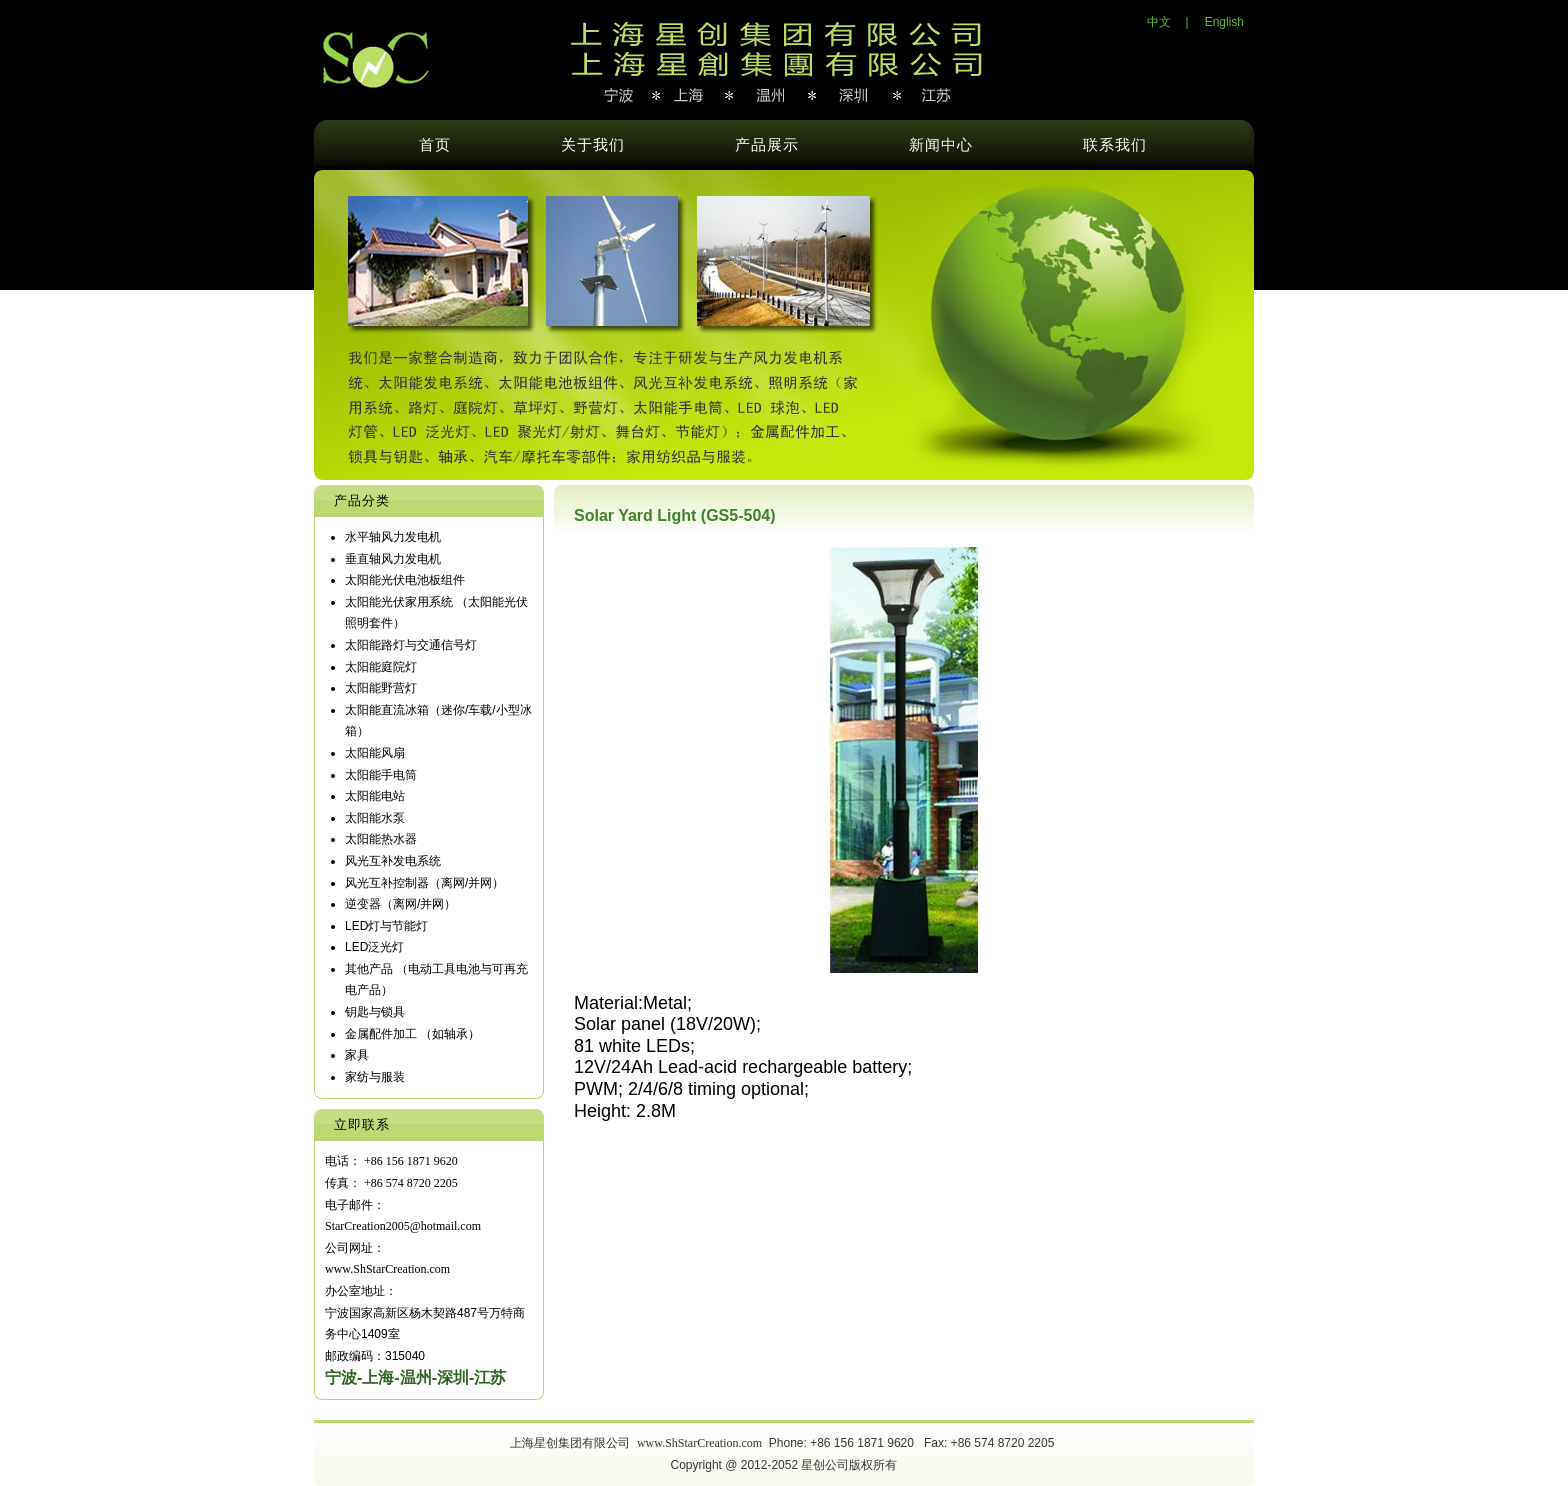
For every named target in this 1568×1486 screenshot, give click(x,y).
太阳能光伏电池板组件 (405, 580)
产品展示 (767, 145)
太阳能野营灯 (381, 688)
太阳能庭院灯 (381, 667)
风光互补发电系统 (393, 861)
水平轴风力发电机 (393, 537)
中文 (1159, 22)
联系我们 (1115, 145)
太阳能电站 (375, 796)
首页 (435, 145)
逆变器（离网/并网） (400, 904)
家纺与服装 (375, 1077)
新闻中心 (941, 145)
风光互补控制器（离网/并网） (424, 883)
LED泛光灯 (374, 947)
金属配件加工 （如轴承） (412, 1034)
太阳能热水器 (381, 839)
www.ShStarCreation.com (699, 1443)
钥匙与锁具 (375, 1012)
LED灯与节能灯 (386, 926)
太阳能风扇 (375, 753)
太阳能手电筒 (381, 775)
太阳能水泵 (375, 818)
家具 (357, 1055)
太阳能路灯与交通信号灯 (411, 645)
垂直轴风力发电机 (393, 559)
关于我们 (593, 145)
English (1224, 22)
